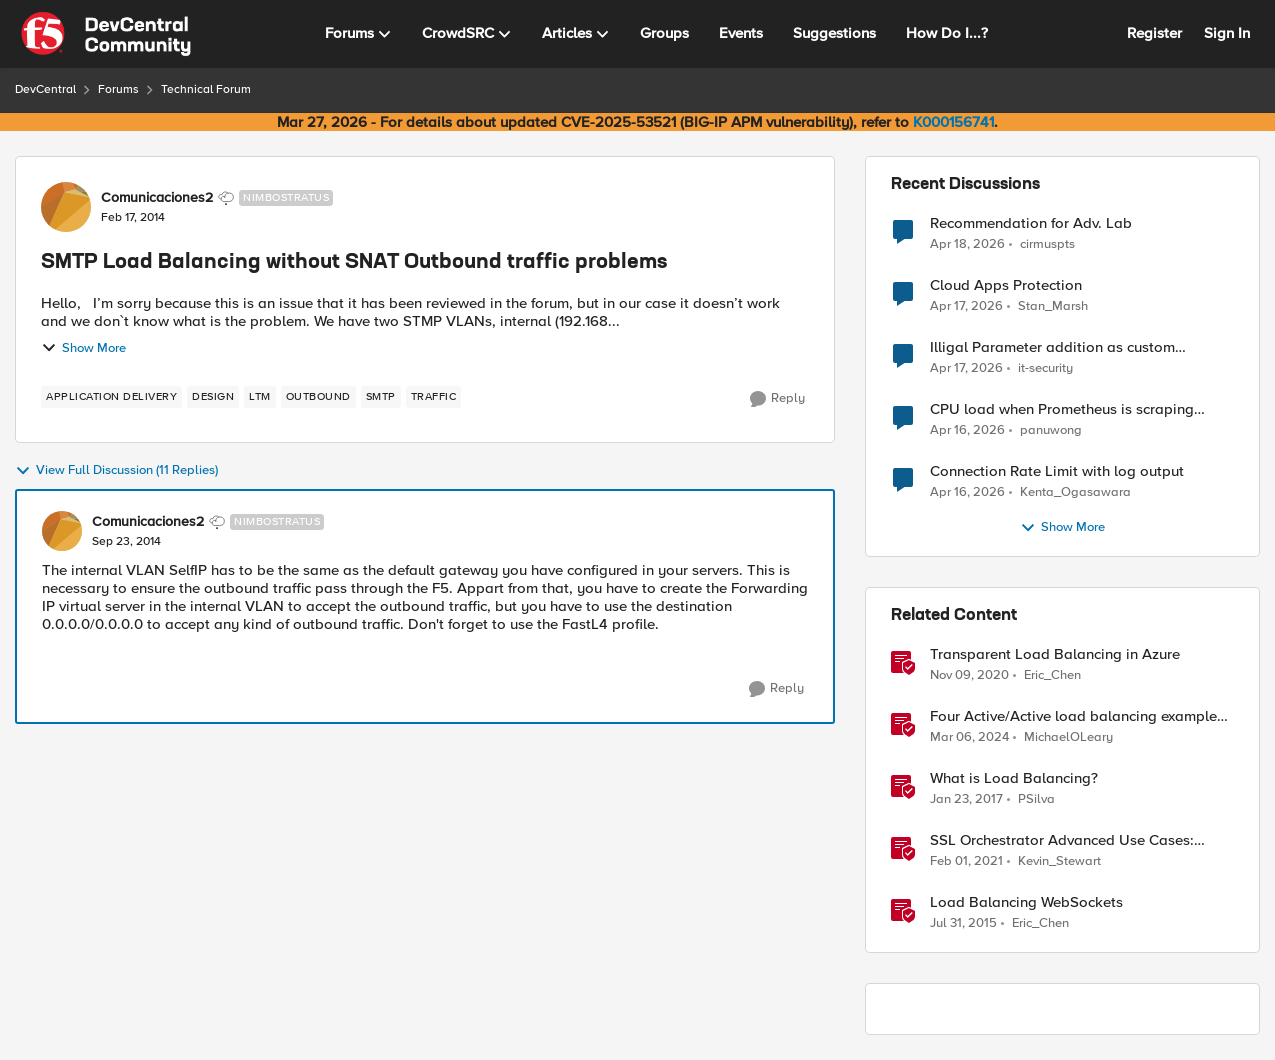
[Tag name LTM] (260, 397)
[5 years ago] (969, 676)
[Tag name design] (213, 397)
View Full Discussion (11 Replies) (116, 471)
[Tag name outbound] (318, 397)
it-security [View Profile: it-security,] (1045, 368)
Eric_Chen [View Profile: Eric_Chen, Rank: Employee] (1052, 675)
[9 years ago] (966, 800)
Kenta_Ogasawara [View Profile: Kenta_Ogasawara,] (1075, 492)
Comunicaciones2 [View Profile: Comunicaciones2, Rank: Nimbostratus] (157, 198)
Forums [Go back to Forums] (118, 89)
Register (1154, 33)
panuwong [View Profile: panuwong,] (1051, 430)
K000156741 (953, 122)
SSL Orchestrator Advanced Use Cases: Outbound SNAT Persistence (1062, 840)
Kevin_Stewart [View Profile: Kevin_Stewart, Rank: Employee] (1059, 861)
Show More (83, 348)
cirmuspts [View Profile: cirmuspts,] (1047, 243)
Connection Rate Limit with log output (1057, 471)
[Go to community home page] (106, 34)
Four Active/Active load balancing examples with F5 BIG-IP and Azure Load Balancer (1077, 716)
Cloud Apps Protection (1006, 285)
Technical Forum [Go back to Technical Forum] (206, 89)
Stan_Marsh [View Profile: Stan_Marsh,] (1053, 306)
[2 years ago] (969, 738)
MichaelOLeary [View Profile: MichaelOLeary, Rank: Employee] (1068, 737)
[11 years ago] (963, 924)
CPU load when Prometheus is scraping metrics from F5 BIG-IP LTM (1062, 409)
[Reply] (777, 399)
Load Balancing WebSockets (1026, 902)
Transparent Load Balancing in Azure (1055, 654)
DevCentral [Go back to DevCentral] (45, 89)
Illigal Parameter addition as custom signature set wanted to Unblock (1052, 347)
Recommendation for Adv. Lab (1031, 223)
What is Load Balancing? (1014, 778)
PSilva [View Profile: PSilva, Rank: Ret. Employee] (1036, 799)
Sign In (1227, 33)
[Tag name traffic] (434, 397)
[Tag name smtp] (381, 397)
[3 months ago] (967, 244)
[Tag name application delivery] (111, 397)
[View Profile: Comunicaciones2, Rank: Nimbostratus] (66, 207)
